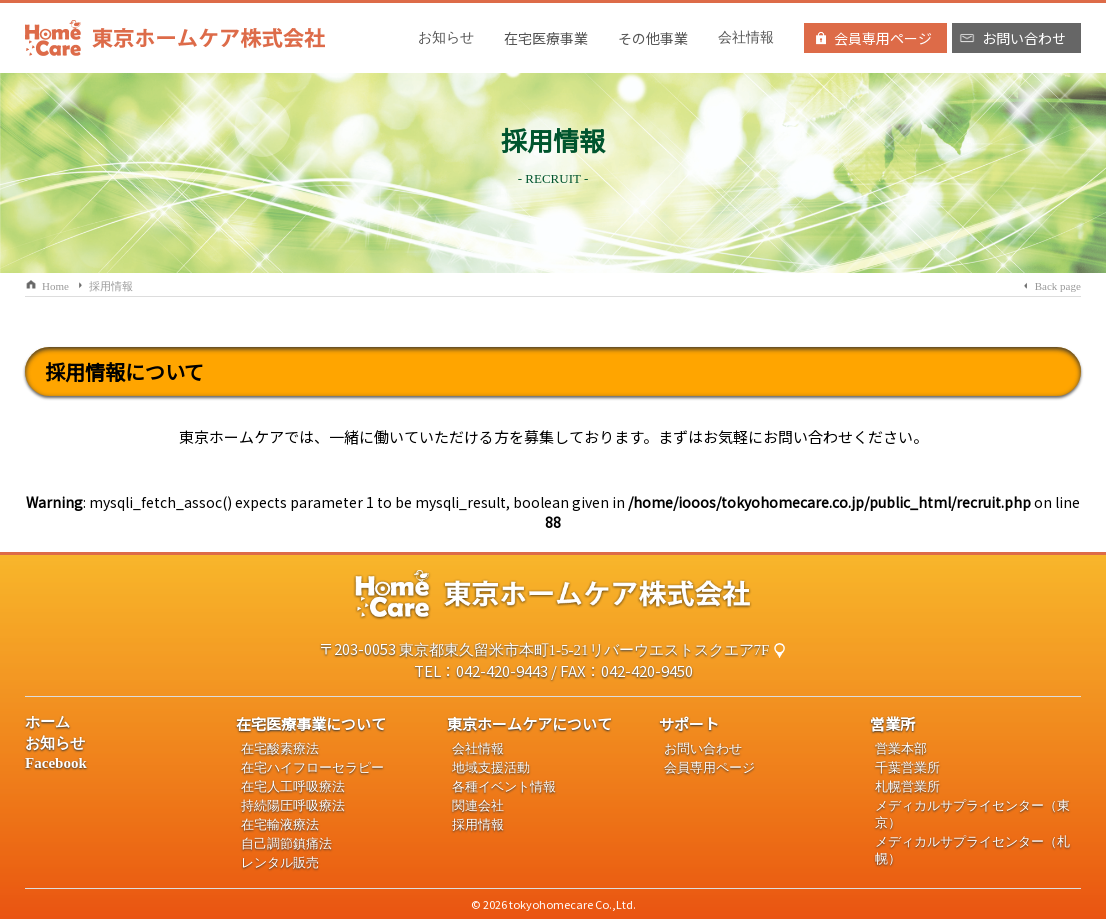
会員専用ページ (709, 768)
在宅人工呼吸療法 (293, 787)
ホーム (47, 722)
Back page (1058, 286)
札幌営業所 (907, 787)
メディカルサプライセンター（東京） (972, 814)
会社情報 (746, 37)
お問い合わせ (703, 749)
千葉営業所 (907, 768)
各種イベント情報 (504, 787)
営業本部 (901, 749)
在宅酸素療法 (280, 749)
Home (55, 286)
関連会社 (478, 806)
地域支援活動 (491, 768)
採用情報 (111, 286)
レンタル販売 (280, 863)
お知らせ (446, 37)
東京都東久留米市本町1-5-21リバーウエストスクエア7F (584, 650)
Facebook (56, 763)
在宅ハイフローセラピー (312, 768)
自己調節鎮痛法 (286, 844)
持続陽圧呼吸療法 (293, 806)
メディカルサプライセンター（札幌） (972, 850)
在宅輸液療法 (280, 825)
